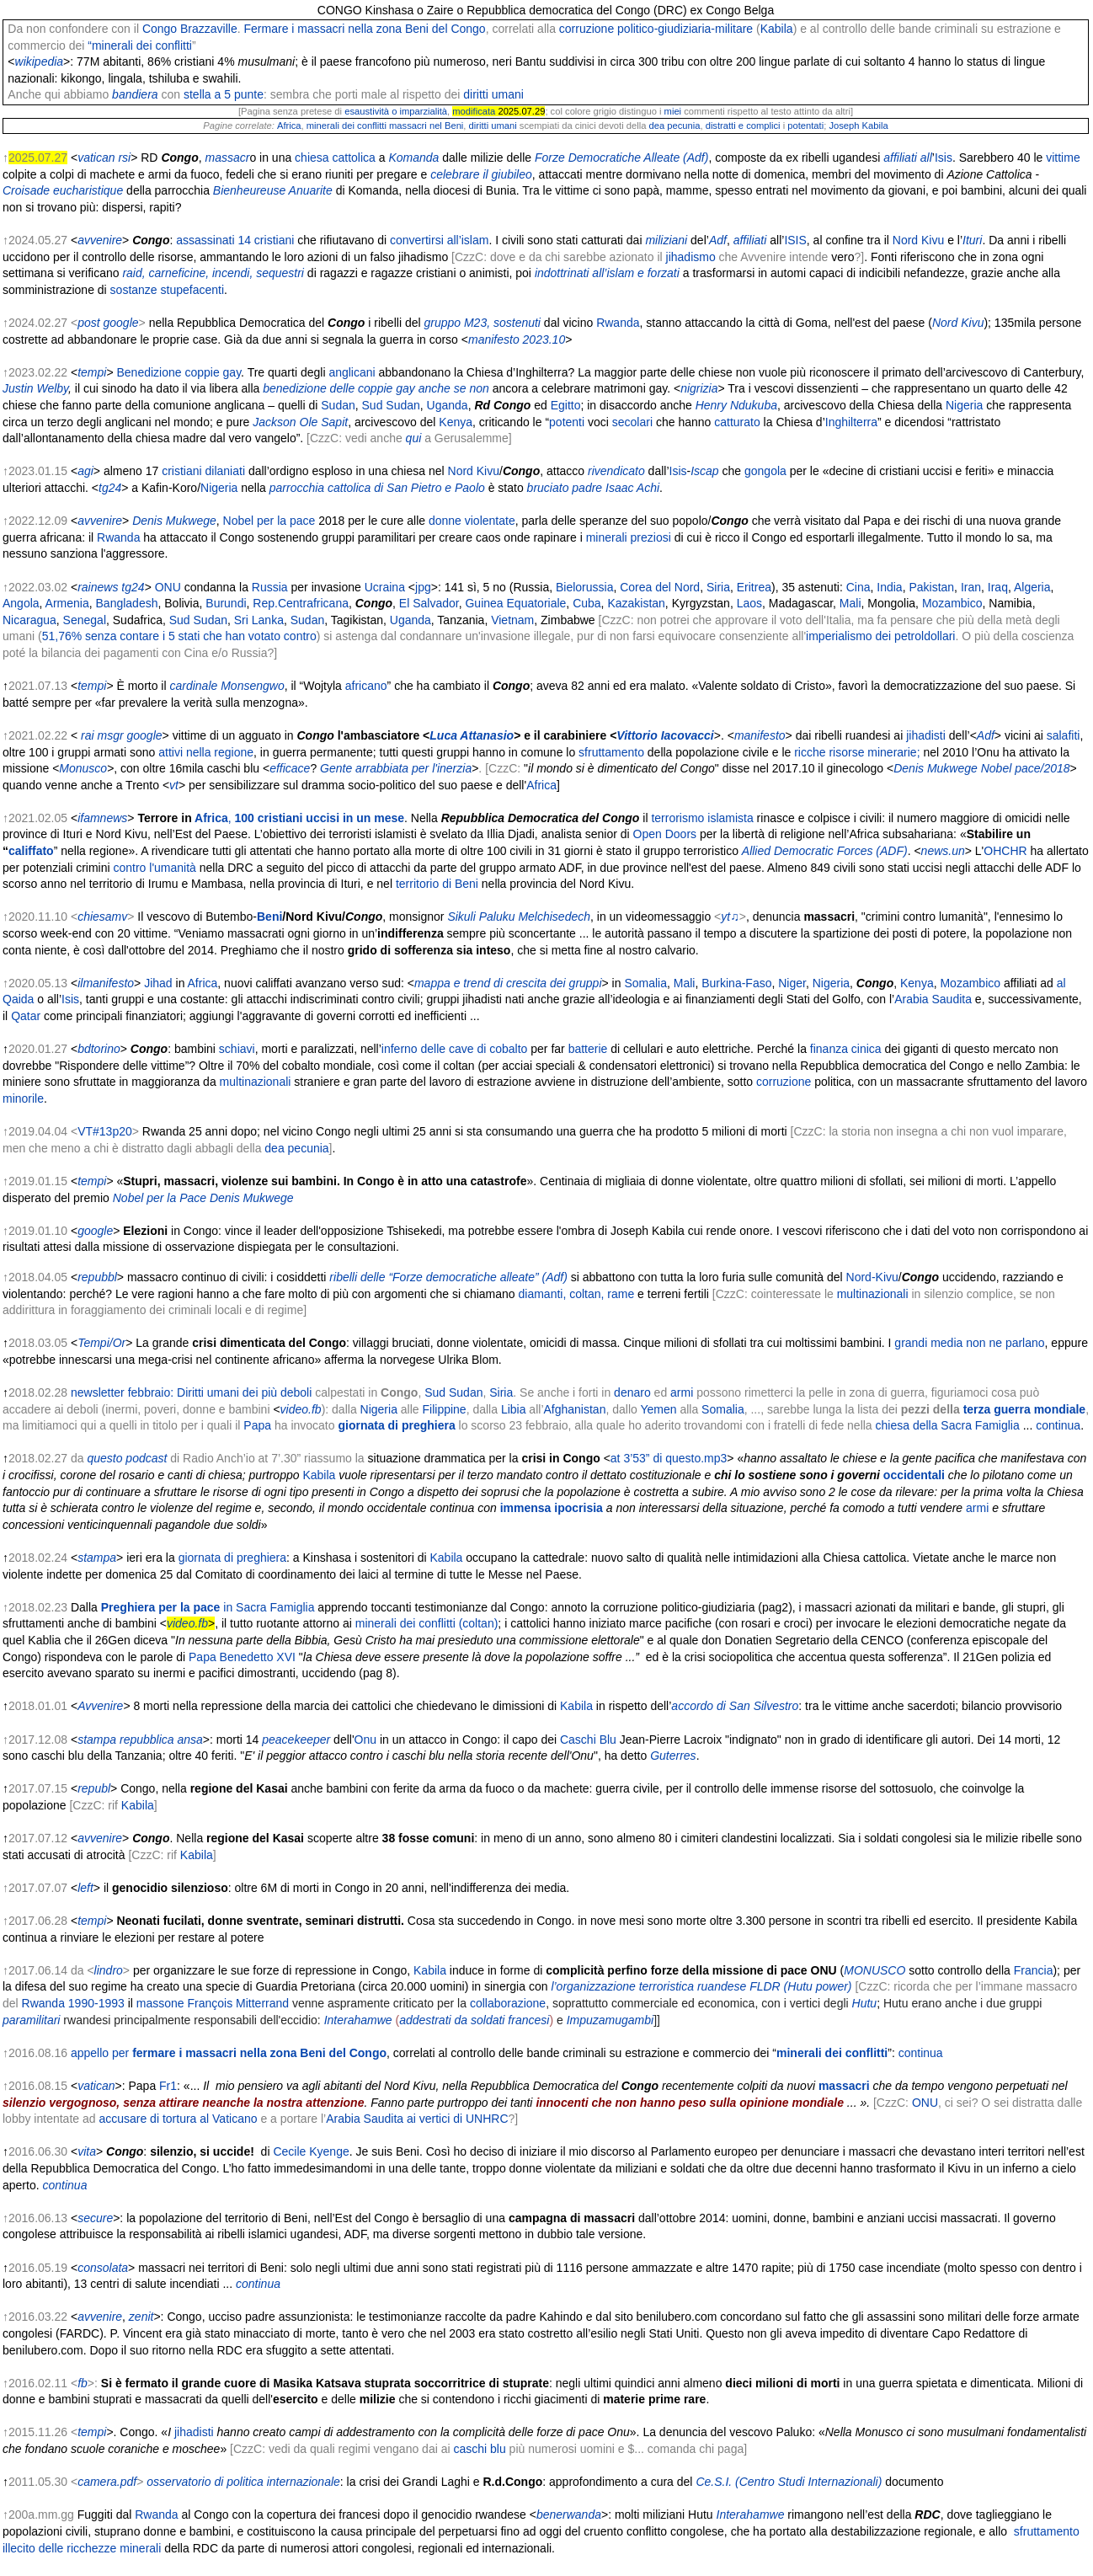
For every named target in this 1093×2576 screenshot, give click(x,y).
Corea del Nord (660, 587)
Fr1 (168, 2085)
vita (86, 2151)
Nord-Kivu (872, 1277)
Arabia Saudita (933, 999)
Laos (749, 603)
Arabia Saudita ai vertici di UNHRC (417, 2118)
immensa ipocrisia (551, 1508)
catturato (737, 422)
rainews (97, 587)
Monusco (83, 768)
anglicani (351, 372)
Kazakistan (635, 603)
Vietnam (512, 620)
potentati (805, 125)
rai (87, 735)
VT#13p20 (104, 1131)
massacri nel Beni (426, 125)
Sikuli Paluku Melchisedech (518, 916)
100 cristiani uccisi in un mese (320, 818)
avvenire (99, 240)
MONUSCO (874, 1970)
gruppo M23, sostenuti (482, 322)
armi (681, 1392)
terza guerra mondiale (1024, 1409)
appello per (229, 2053)
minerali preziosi (628, 537)
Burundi (225, 603)
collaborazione (508, 2003)
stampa (96, 1557)
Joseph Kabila (858, 125)
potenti (566, 422)
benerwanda (568, 2514)
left (85, 1888)
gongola (765, 471)
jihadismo (691, 257)
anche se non (454, 388)
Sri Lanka (259, 620)
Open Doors (664, 834)
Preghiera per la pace (161, 1607)
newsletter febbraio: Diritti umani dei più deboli (191, 1392)
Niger (792, 983)
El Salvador (429, 603)
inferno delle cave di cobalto (454, 1049)
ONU (168, 587)
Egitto (566, 405)
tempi (91, 372)
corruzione (586, 28)
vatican (96, 157)
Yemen (658, 1409)
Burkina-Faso (736, 983)
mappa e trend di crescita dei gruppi (508, 983)
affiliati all (907, 157)
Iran (971, 587)
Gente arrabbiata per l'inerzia (396, 768)
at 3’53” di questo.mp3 (669, 1458)
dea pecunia (674, 125)
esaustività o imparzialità (395, 111)
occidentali (914, 1475)
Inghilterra (851, 422)
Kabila (776, 28)
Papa (257, 1425)
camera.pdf (106, 2481)
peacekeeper (296, 1739)
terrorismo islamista (702, 818)
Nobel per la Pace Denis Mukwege (203, 1198)
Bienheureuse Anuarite (273, 190)
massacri (844, 2085)
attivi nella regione (205, 752)
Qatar (25, 1016)
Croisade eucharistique (64, 190)
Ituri (972, 240)
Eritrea (754, 587)
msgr (111, 735)
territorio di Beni (437, 883)
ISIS (795, 240)
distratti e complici (743, 125)
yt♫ (729, 916)
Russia (270, 587)
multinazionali (255, 1081)
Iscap (704, 471)
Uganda (447, 405)
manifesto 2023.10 (516, 339)
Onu (365, 1739)
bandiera (135, 94)
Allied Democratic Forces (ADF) (825, 851)
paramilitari (31, 2020)
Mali (850, 603)
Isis (943, 157)
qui (414, 438)
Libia (513, 1409)
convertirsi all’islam (439, 240)
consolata (102, 2267)
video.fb (301, 1409)
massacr (227, 157)
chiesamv (102, 916)
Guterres (673, 1755)
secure (95, 2218)
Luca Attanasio (471, 735)
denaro (632, 1392)
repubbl (97, 1277)
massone (160, 2003)
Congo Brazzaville (189, 28)
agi (85, 471)
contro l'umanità (155, 867)
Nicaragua (29, 620)
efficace (289, 768)
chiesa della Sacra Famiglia (948, 1425)
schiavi (237, 1049)
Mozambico (952, 603)
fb (82, 2383)
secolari (632, 422)
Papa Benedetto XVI (242, 1657)
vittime (1063, 157)
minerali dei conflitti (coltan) (427, 1623)
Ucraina (385, 587)
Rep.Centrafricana (301, 603)
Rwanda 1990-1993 (73, 2003)
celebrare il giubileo (481, 174)
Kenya (455, 422)
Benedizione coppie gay (178, 372)
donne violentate (472, 520)
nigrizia (698, 388)
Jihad (158, 983)
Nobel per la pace (269, 520)
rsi (124, 157)
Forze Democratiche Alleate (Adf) (621, 157)
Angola (21, 603)
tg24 (110, 487)
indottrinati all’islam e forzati (607, 273)
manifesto (760, 735)
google (121, 322)
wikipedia (39, 61)
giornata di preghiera (396, 1425)
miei (673, 111)
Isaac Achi (632, 487)
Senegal (84, 620)
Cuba (586, 603)
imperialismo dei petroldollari (880, 636)
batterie (588, 1049)
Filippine (445, 1409)
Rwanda (617, 322)
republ (93, 1788)
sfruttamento (611, 752)
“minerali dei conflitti (140, 45)
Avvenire (100, 1706)
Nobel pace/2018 (1025, 768)
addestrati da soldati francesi (474, 2020)
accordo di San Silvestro (734, 1706)
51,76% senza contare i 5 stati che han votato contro (179, 636)
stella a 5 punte (224, 94)
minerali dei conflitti (347, 125)
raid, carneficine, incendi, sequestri (213, 273)
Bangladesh (127, 603)
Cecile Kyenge (311, 2151)
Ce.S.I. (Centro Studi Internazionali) (789, 2481)
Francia (1033, 1970)
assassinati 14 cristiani (235, 240)
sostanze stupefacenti (167, 290)
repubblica (147, 1739)
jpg (423, 587)
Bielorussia (584, 587)
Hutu (864, 2003)
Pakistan (931, 587)
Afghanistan (575, 1409)
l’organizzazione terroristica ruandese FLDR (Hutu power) (701, 1986)
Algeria (1032, 587)
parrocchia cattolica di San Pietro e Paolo (377, 487)
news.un (943, 851)
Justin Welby (35, 388)
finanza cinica (846, 1049)
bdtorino (98, 1049)
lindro (108, 1970)
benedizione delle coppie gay (339, 388)
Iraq (998, 587)
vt (174, 785)
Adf (718, 240)
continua (1058, 1425)
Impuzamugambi (610, 2020)
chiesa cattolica (335, 157)
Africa (289, 125)
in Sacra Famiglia (268, 1607)
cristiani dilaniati (203, 471)
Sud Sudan (391, 405)
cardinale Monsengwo (226, 685)
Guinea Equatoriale (515, 603)
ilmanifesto (105, 983)
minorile (23, 1098)
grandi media (928, 1342)
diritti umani (493, 94)
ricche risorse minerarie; (857, 752)
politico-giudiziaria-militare (685, 28)
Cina (858, 587)
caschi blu (479, 2449)
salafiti (1063, 735)
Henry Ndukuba (736, 405)
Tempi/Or (101, 1342)
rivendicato (616, 471)
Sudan (338, 405)
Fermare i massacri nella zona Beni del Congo (365, 28)
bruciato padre (565, 487)
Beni (269, 916)
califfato (31, 851)
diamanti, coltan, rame (577, 1294)
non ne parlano (1005, 1342)
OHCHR (1005, 851)
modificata (473, 111)
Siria (718, 587)
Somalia (645, 983)
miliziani (666, 240)
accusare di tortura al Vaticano (178, 2118)
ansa (189, 1739)
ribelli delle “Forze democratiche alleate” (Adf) (448, 1277)
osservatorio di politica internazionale (243, 2481)
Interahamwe (358, 2020)
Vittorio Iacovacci (664, 735)
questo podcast (127, 1458)
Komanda (413, 157)
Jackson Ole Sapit (300, 422)
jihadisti (924, 735)
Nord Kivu (918, 240)
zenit (141, 2316)
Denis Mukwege (174, 520)
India (889, 587)
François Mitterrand (239, 2003)
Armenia (67, 603)
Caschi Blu (588, 1739)
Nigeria (964, 405)
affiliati (750, 240)
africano (366, 685)
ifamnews (102, 818)
